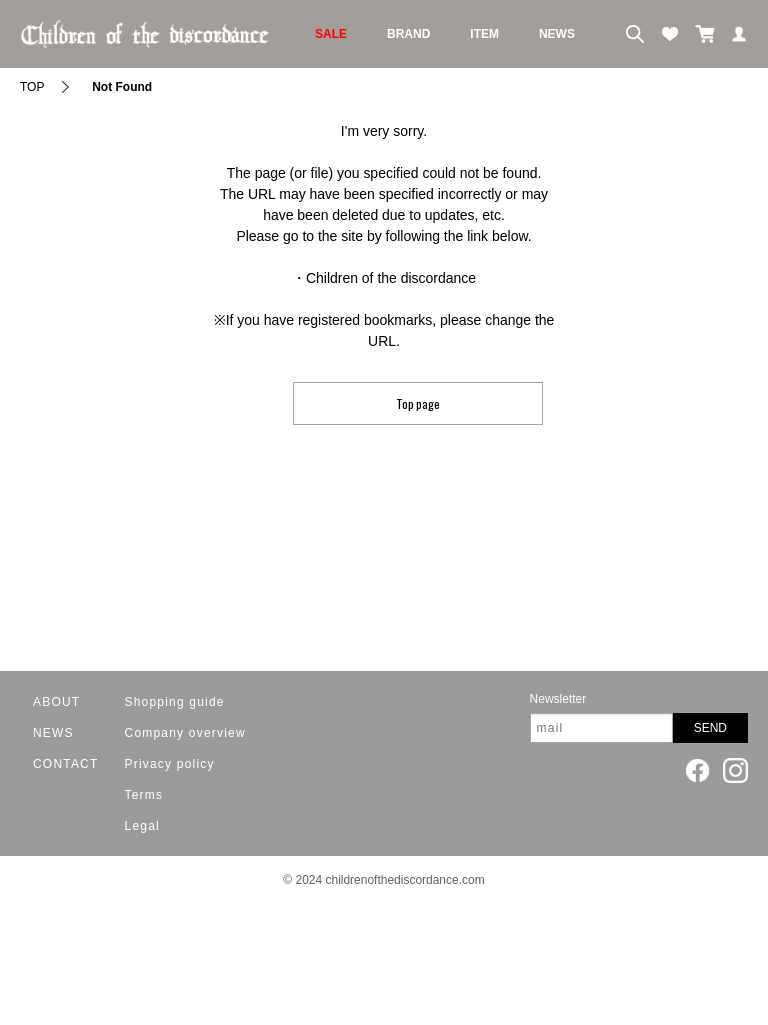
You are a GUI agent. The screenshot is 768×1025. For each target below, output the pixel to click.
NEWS (557, 34)
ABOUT (56, 702)
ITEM (484, 34)
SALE (331, 34)
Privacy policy (170, 764)
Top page (418, 403)
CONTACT (66, 764)
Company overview (185, 733)
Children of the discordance (391, 278)
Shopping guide (175, 702)
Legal (142, 826)
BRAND (408, 34)
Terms (144, 795)
